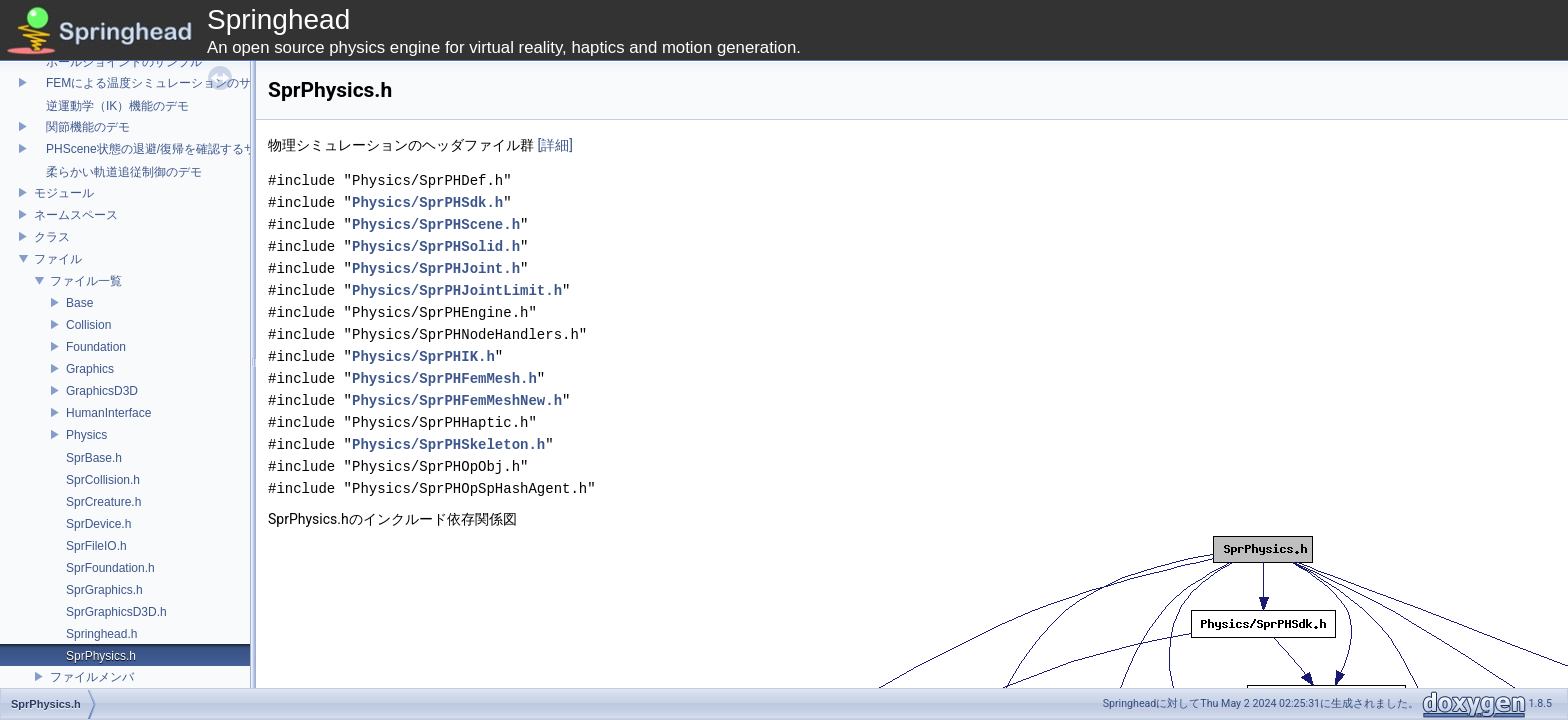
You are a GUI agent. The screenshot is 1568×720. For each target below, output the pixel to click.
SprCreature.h (103, 502)
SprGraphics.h (104, 590)
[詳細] (554, 145)
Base (79, 303)
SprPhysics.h (101, 656)
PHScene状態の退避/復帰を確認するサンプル (163, 149)
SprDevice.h (98, 524)
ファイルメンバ (92, 677)
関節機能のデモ (82, 127)
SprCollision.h (103, 480)
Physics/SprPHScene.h (436, 224)
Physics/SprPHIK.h (423, 356)
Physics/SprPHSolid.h (436, 246)
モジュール (64, 193)
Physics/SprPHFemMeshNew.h (457, 400)
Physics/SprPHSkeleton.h (448, 444)
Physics (86, 435)
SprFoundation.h (110, 568)
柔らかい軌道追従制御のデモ (118, 172)
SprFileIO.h (96, 546)
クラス (52, 237)
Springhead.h (101, 634)
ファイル (58, 259)
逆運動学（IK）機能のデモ (111, 106)
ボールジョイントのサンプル (118, 62)
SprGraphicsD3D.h (116, 612)
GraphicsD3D (102, 391)
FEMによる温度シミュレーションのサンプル (160, 83)
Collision (88, 325)
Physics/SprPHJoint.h (436, 268)
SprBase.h (94, 458)
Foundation (96, 347)
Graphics (90, 369)
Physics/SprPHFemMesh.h (444, 378)
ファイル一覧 (86, 281)
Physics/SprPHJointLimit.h (457, 290)
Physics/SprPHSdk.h (427, 202)
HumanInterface (108, 413)
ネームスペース (76, 215)
